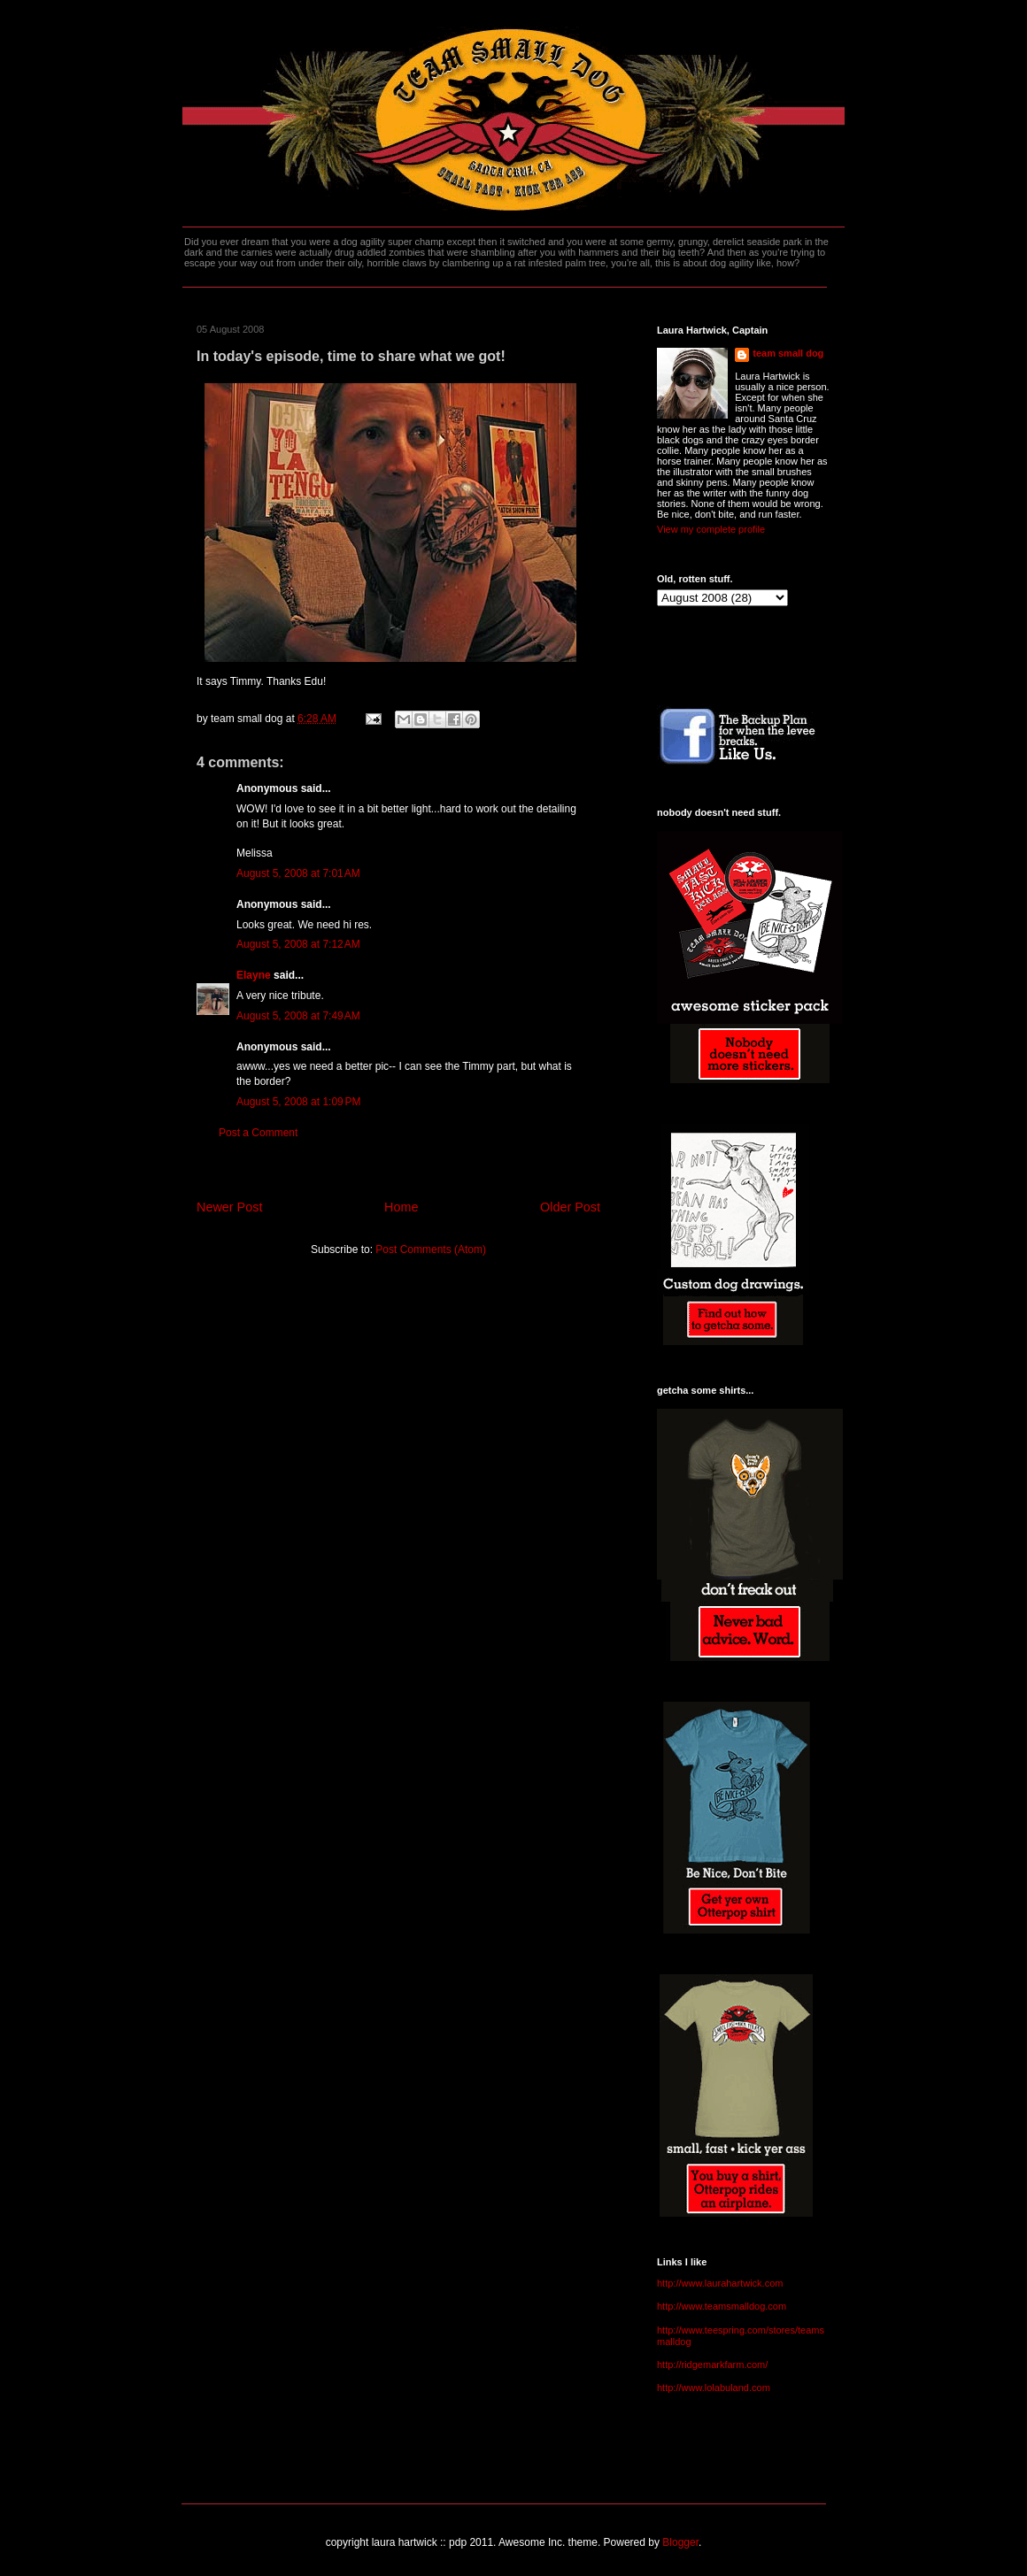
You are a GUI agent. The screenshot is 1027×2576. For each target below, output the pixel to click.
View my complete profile (711, 529)
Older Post (570, 1207)
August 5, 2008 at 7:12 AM (298, 944)
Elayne (253, 975)
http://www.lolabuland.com (713, 2387)
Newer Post (229, 1207)
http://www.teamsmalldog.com (721, 2306)
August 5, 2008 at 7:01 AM (298, 873)
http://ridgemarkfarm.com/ (712, 2364)
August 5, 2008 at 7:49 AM (298, 1016)
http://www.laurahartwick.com (720, 2283)
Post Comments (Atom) (430, 1249)
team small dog (788, 353)
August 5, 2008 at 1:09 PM (298, 1102)
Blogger (680, 2542)
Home (401, 1207)
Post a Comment (258, 1133)
